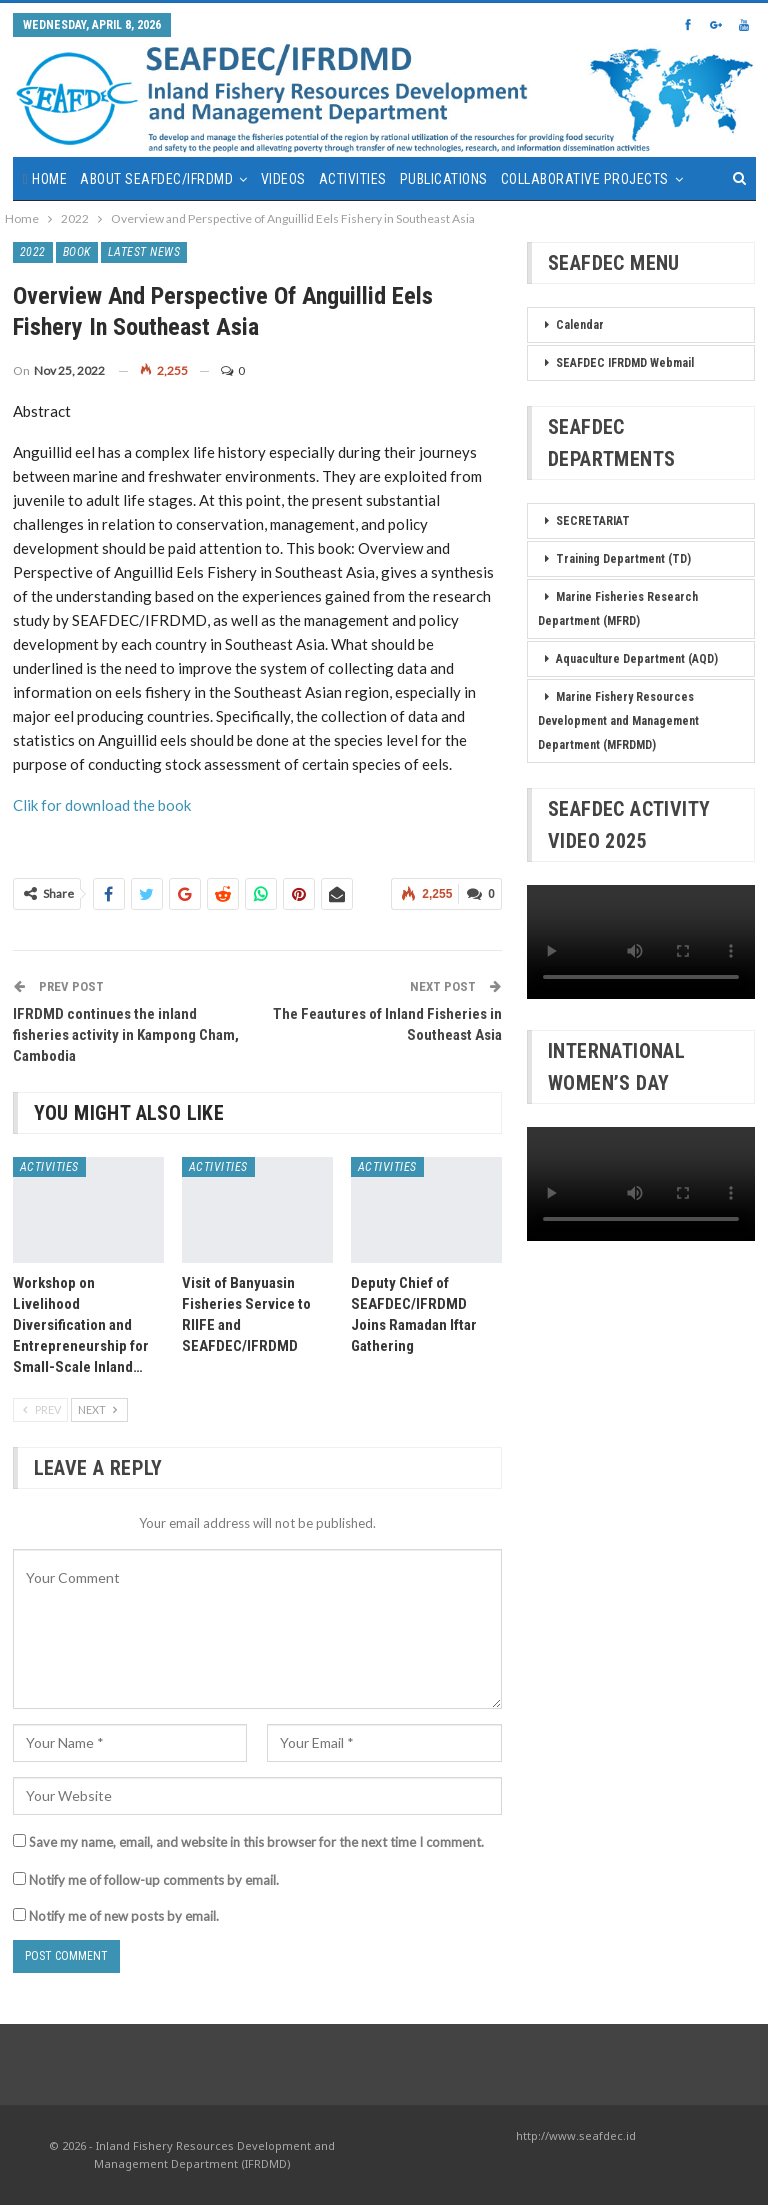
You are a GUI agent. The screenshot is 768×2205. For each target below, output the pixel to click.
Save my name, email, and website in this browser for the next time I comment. (256, 1842)
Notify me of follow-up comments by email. (154, 1880)
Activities (353, 179)
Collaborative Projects (585, 179)
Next (99, 1409)
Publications (444, 179)
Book (77, 252)
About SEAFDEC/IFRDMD (156, 179)
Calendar (580, 325)
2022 (33, 252)
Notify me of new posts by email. (124, 1916)
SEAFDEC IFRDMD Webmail (625, 363)
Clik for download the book (102, 805)
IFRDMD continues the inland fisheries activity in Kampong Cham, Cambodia (126, 1035)
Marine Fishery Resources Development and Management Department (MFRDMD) (618, 721)
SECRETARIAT (593, 521)
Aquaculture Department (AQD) (637, 659)
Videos (283, 179)
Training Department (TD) (623, 559)
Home (49, 179)
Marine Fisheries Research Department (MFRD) (618, 609)
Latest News (144, 252)
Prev (40, 1409)
